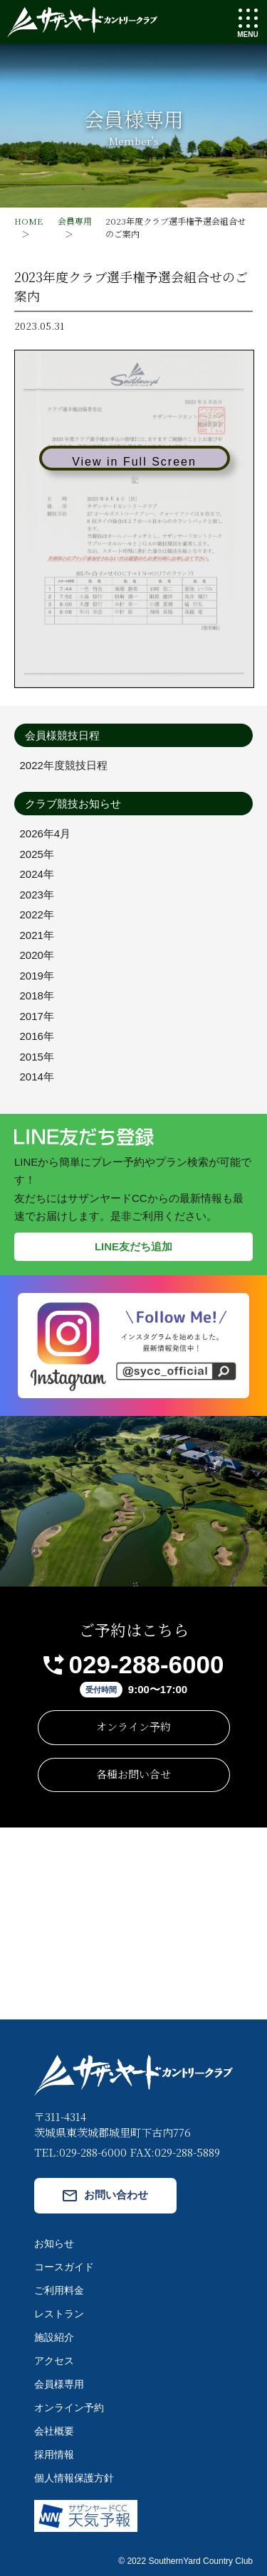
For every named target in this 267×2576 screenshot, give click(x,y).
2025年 (37, 854)
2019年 (37, 976)
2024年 (37, 874)
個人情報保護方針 (74, 2478)
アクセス (54, 2360)
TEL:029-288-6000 (80, 2152)
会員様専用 (59, 2384)
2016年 (37, 1036)
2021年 (37, 935)
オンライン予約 (133, 1726)
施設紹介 (54, 2337)
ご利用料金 (59, 2290)
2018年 (37, 995)
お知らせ (54, 2243)
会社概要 (54, 2431)
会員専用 (75, 221)
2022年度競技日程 (64, 765)
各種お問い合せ (133, 1773)
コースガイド (64, 2266)
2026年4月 (45, 833)
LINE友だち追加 (133, 1246)
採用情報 (54, 2454)
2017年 (37, 1016)
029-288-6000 (146, 1664)
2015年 (37, 1057)
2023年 (37, 895)
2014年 (37, 1076)
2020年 (37, 955)
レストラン (59, 2313)
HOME (28, 221)
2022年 (37, 914)
